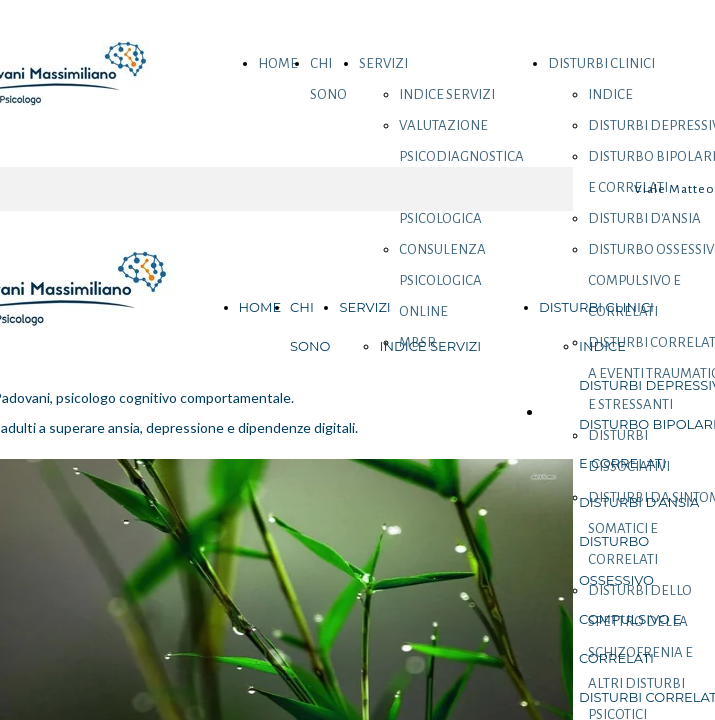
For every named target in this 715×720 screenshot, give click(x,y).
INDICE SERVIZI (447, 94)
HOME (278, 63)
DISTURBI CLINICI (601, 63)
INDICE (610, 94)
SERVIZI (383, 63)
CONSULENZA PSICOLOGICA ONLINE (442, 280)
